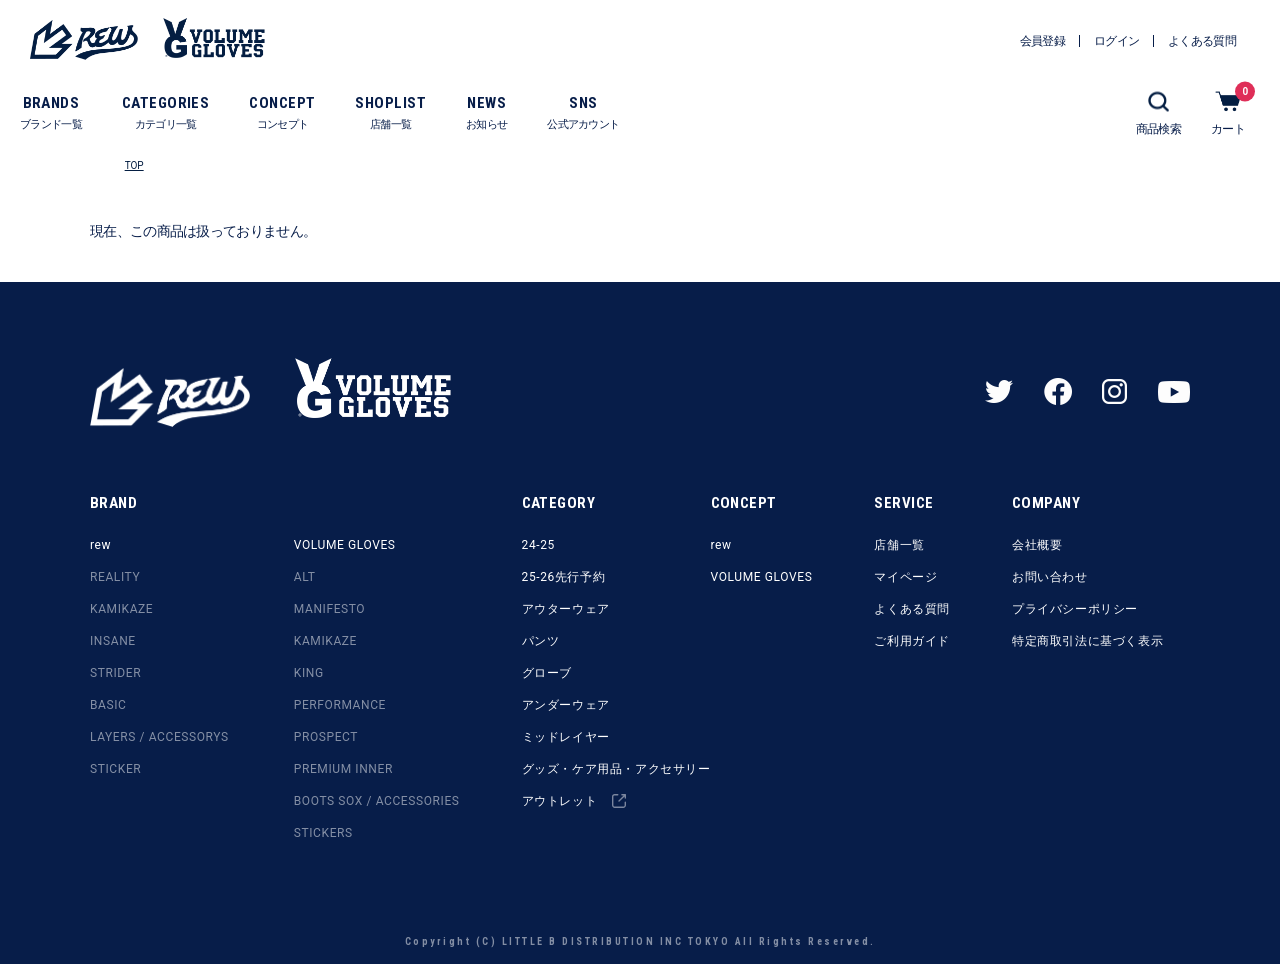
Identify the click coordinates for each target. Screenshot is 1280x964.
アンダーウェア (566, 705)
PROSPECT (326, 737)
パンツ (541, 641)
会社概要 (1037, 545)
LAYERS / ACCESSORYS (159, 737)
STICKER (115, 769)
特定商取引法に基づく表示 (1087, 641)
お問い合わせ (1050, 577)
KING (309, 673)
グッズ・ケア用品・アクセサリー (616, 769)
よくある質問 (912, 609)
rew (100, 545)
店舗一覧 (899, 545)
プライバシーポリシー (1075, 609)
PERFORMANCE (340, 705)
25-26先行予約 (564, 577)
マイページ (905, 577)
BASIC (108, 705)
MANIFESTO (329, 609)
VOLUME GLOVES (345, 545)
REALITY (115, 577)
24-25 (538, 545)
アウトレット (574, 801)
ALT (305, 577)
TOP (134, 165)
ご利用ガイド (912, 641)
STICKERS (323, 833)
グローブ (547, 673)
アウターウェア (566, 609)
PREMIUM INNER (343, 769)
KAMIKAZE (121, 609)
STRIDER (115, 673)
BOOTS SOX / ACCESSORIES (377, 801)
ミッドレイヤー (566, 737)
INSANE (113, 641)
